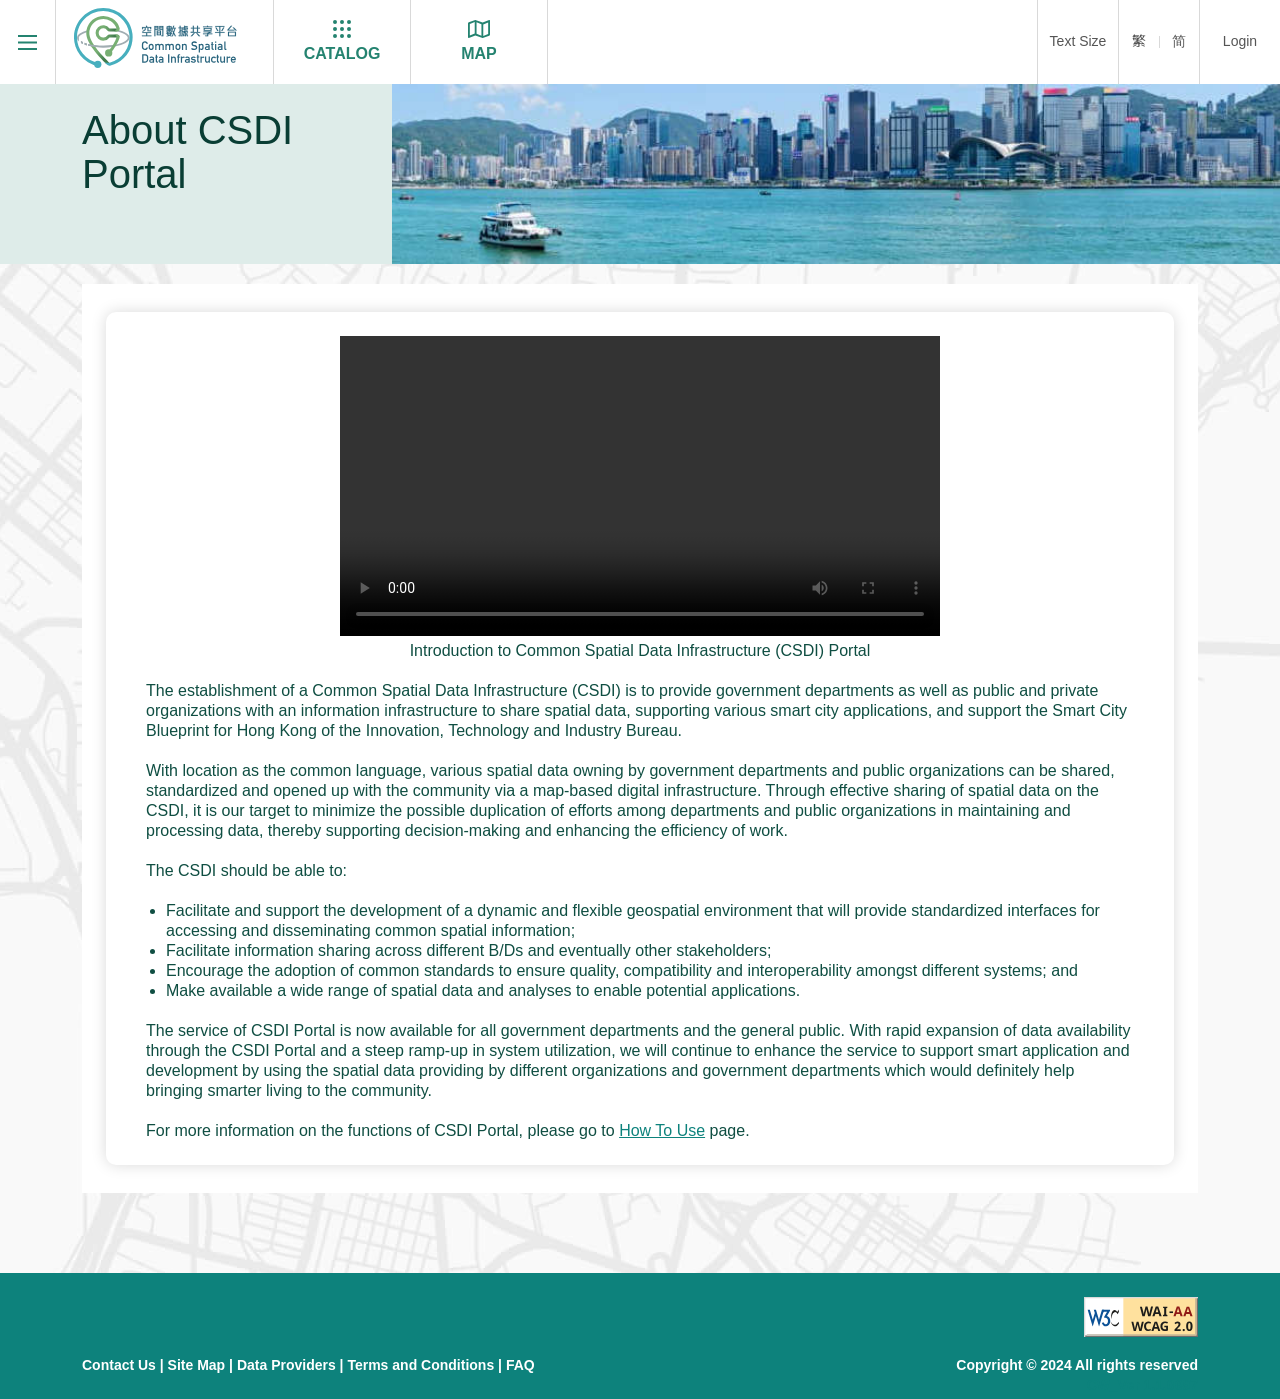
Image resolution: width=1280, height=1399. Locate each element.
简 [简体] (1179, 41)
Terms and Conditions (420, 1365)
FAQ (520, 1365)
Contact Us (119, 1365)
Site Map (197, 1365)
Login (1240, 41)
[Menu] (27, 42)
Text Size (1078, 41)
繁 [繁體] (1139, 41)
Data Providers (286, 1365)
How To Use (662, 1130)
